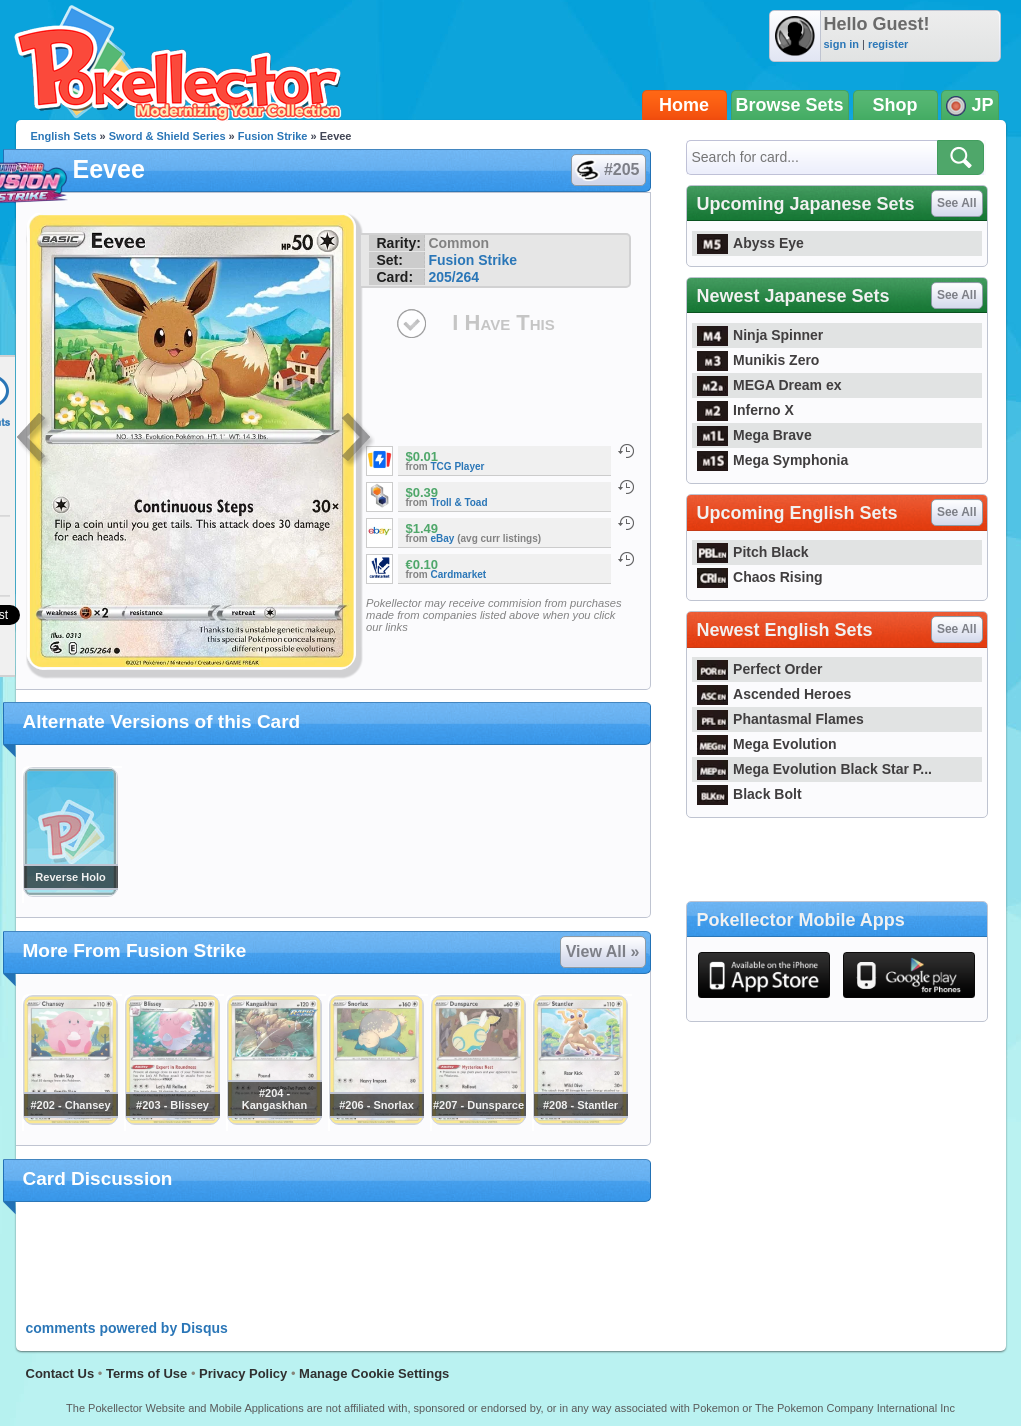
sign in (841, 44)
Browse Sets (790, 105)
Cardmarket (459, 574)
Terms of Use (146, 1373)
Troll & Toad (459, 502)
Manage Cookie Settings (374, 1373)
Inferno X (745, 410)
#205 (607, 170)
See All (957, 203)
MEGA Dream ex (769, 385)
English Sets (64, 136)
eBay (443, 538)
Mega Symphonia (773, 460)
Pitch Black (753, 552)
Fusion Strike (273, 136)
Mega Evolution (767, 744)
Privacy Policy (243, 1373)
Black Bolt (749, 794)
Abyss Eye (750, 243)
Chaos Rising (760, 577)
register (888, 44)
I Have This (503, 322)
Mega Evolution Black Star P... (815, 769)
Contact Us (60, 1373)
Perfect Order (760, 669)
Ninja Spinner (760, 335)
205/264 (453, 277)
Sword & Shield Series (167, 136)
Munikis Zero (758, 360)
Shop (895, 105)
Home (684, 105)
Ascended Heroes (774, 694)
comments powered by (127, 1328)
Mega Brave (754, 435)
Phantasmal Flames (780, 719)
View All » (603, 951)
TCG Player (458, 466)
